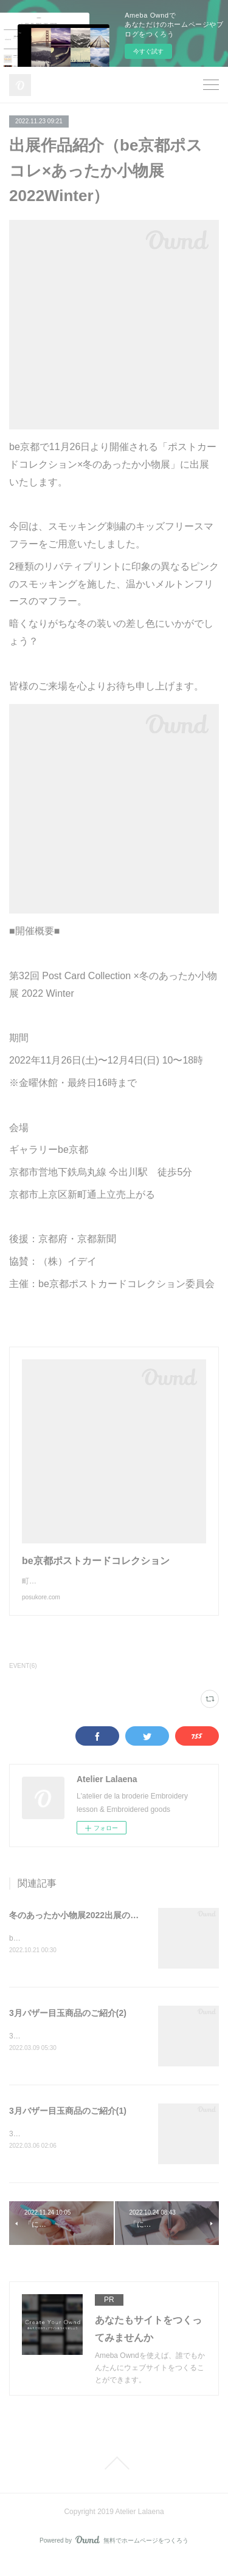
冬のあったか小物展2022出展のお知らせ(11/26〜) (104, 1927)
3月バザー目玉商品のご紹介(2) (67, 2026)
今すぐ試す (148, 51)
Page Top (114, 2478)
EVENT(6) (23, 1678)
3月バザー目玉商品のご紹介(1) (67, 2124)
